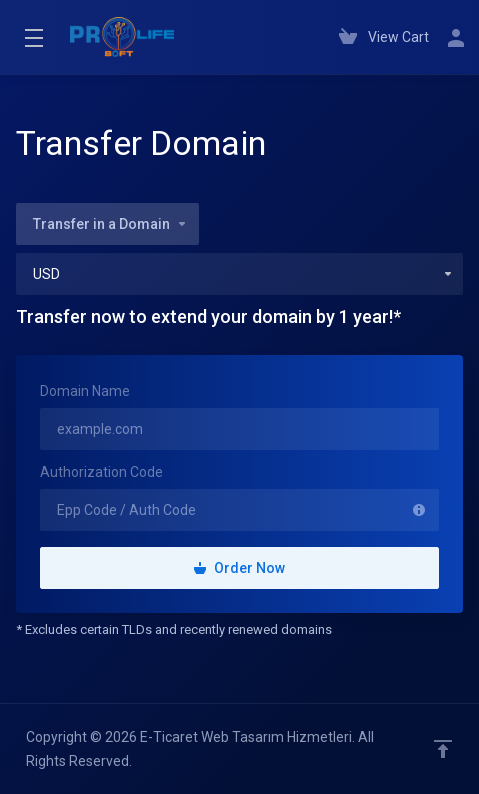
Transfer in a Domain (110, 224)
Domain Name (85, 391)
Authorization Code (101, 472)
